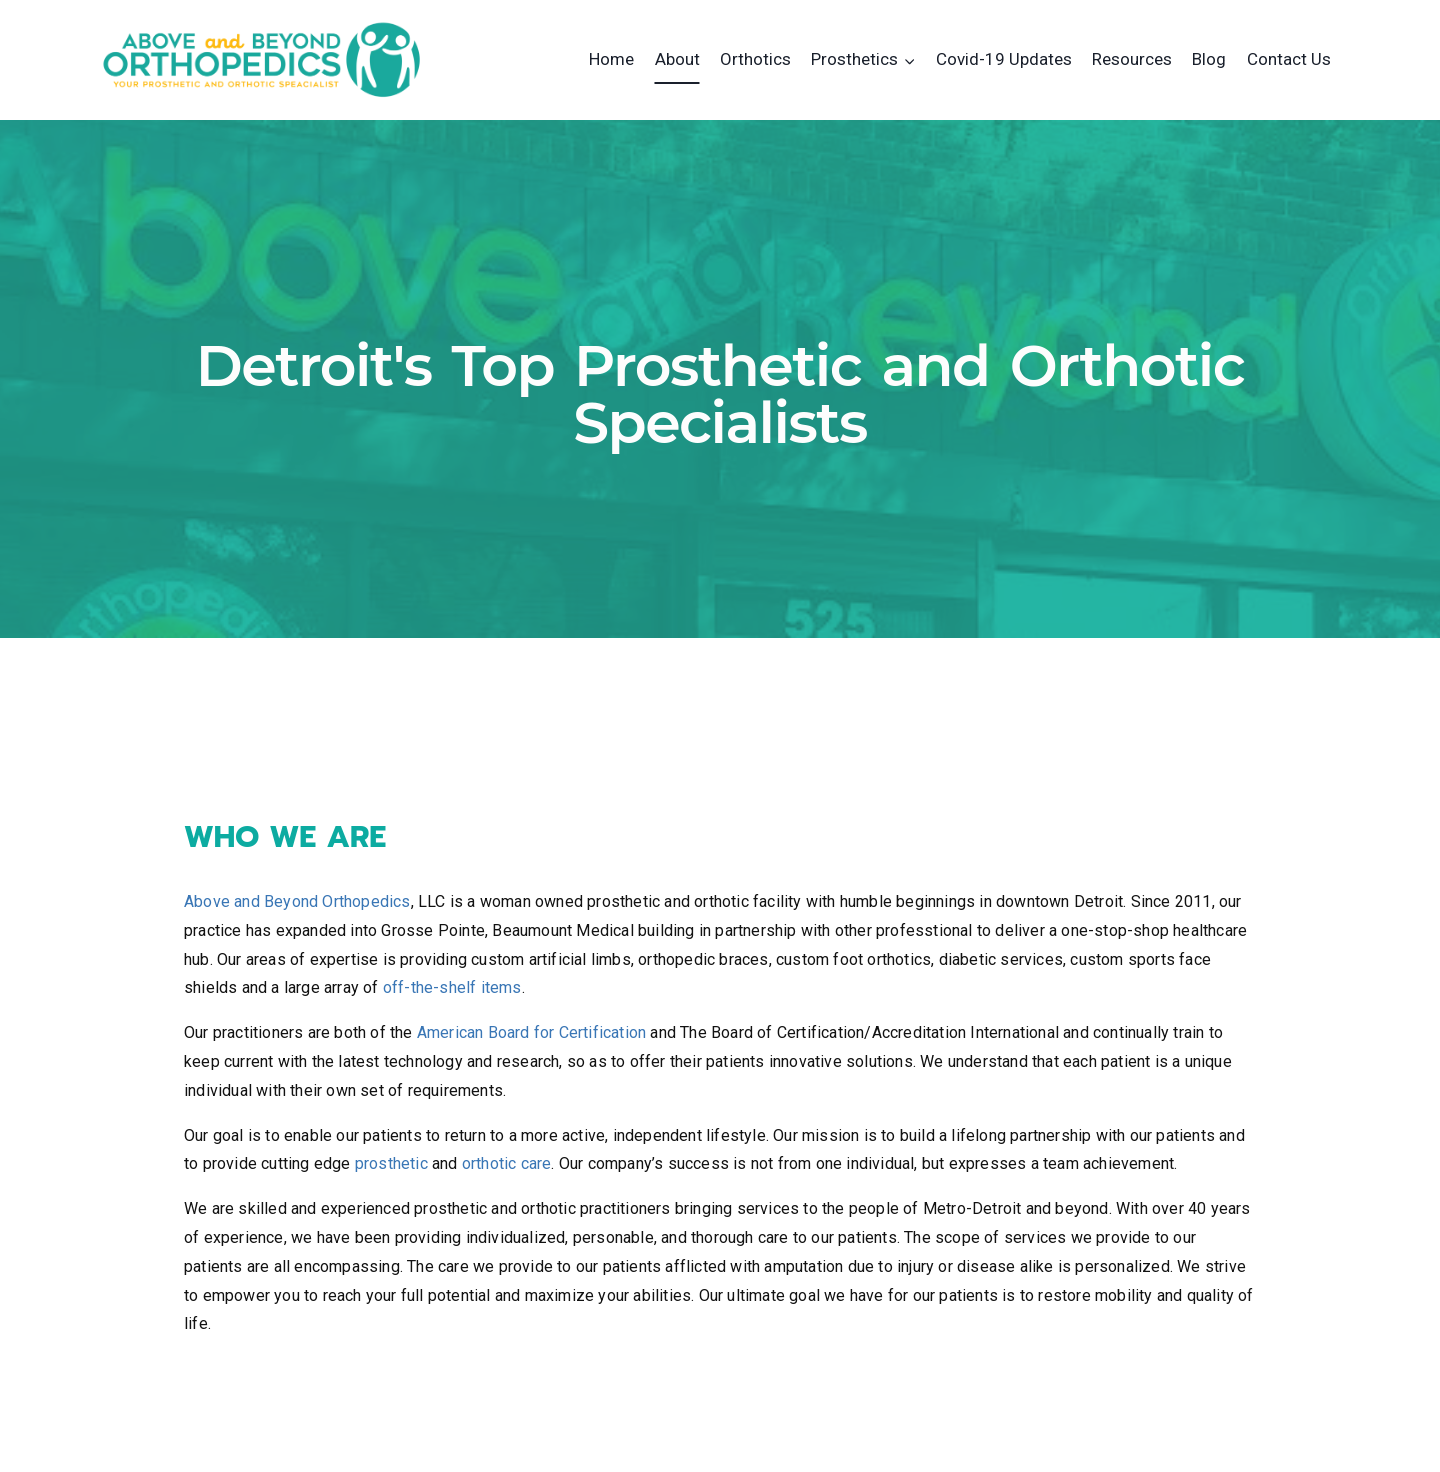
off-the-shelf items (452, 987)
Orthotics (755, 59)
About (677, 59)
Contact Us (1289, 59)
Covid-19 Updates (1004, 59)
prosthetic (391, 1163)
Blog (1209, 59)
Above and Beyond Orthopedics (297, 901)
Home (611, 59)
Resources (1132, 59)
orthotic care (507, 1163)
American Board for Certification (531, 1032)
